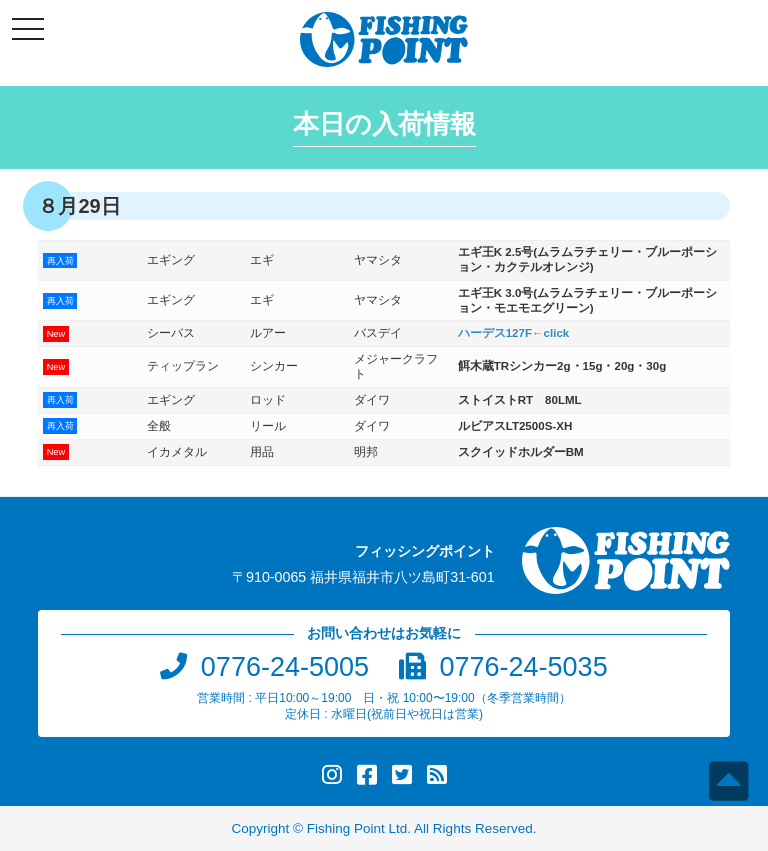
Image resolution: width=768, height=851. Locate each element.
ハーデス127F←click (514, 333)
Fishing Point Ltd (357, 828)
